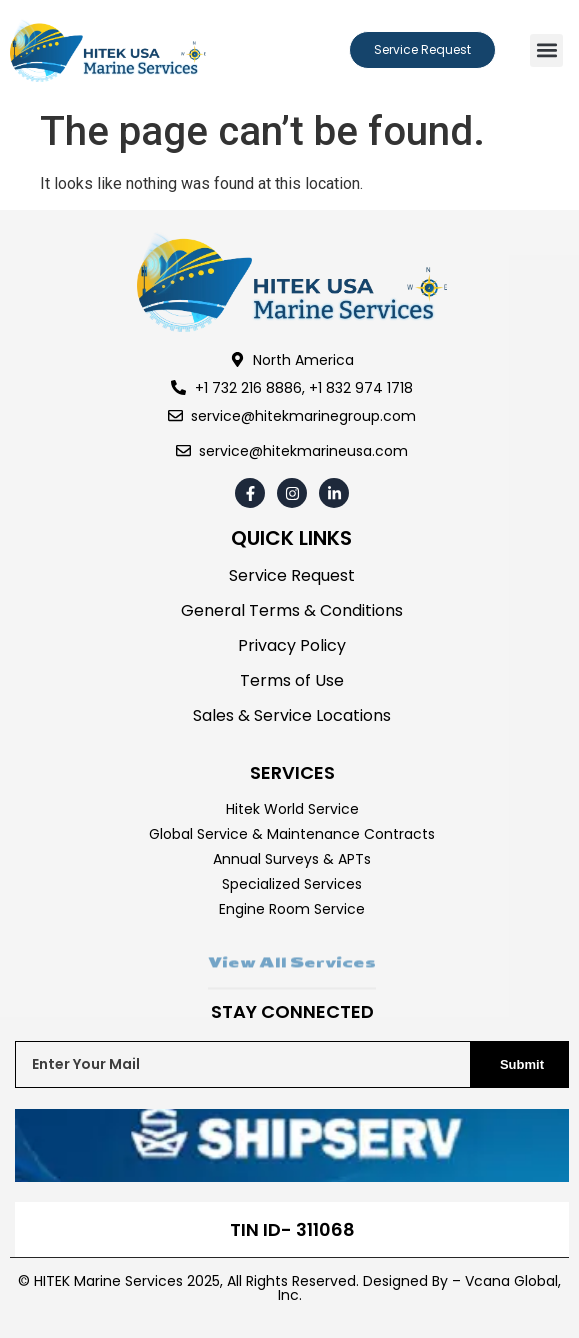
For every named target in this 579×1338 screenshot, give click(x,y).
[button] (546, 50)
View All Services (292, 976)
